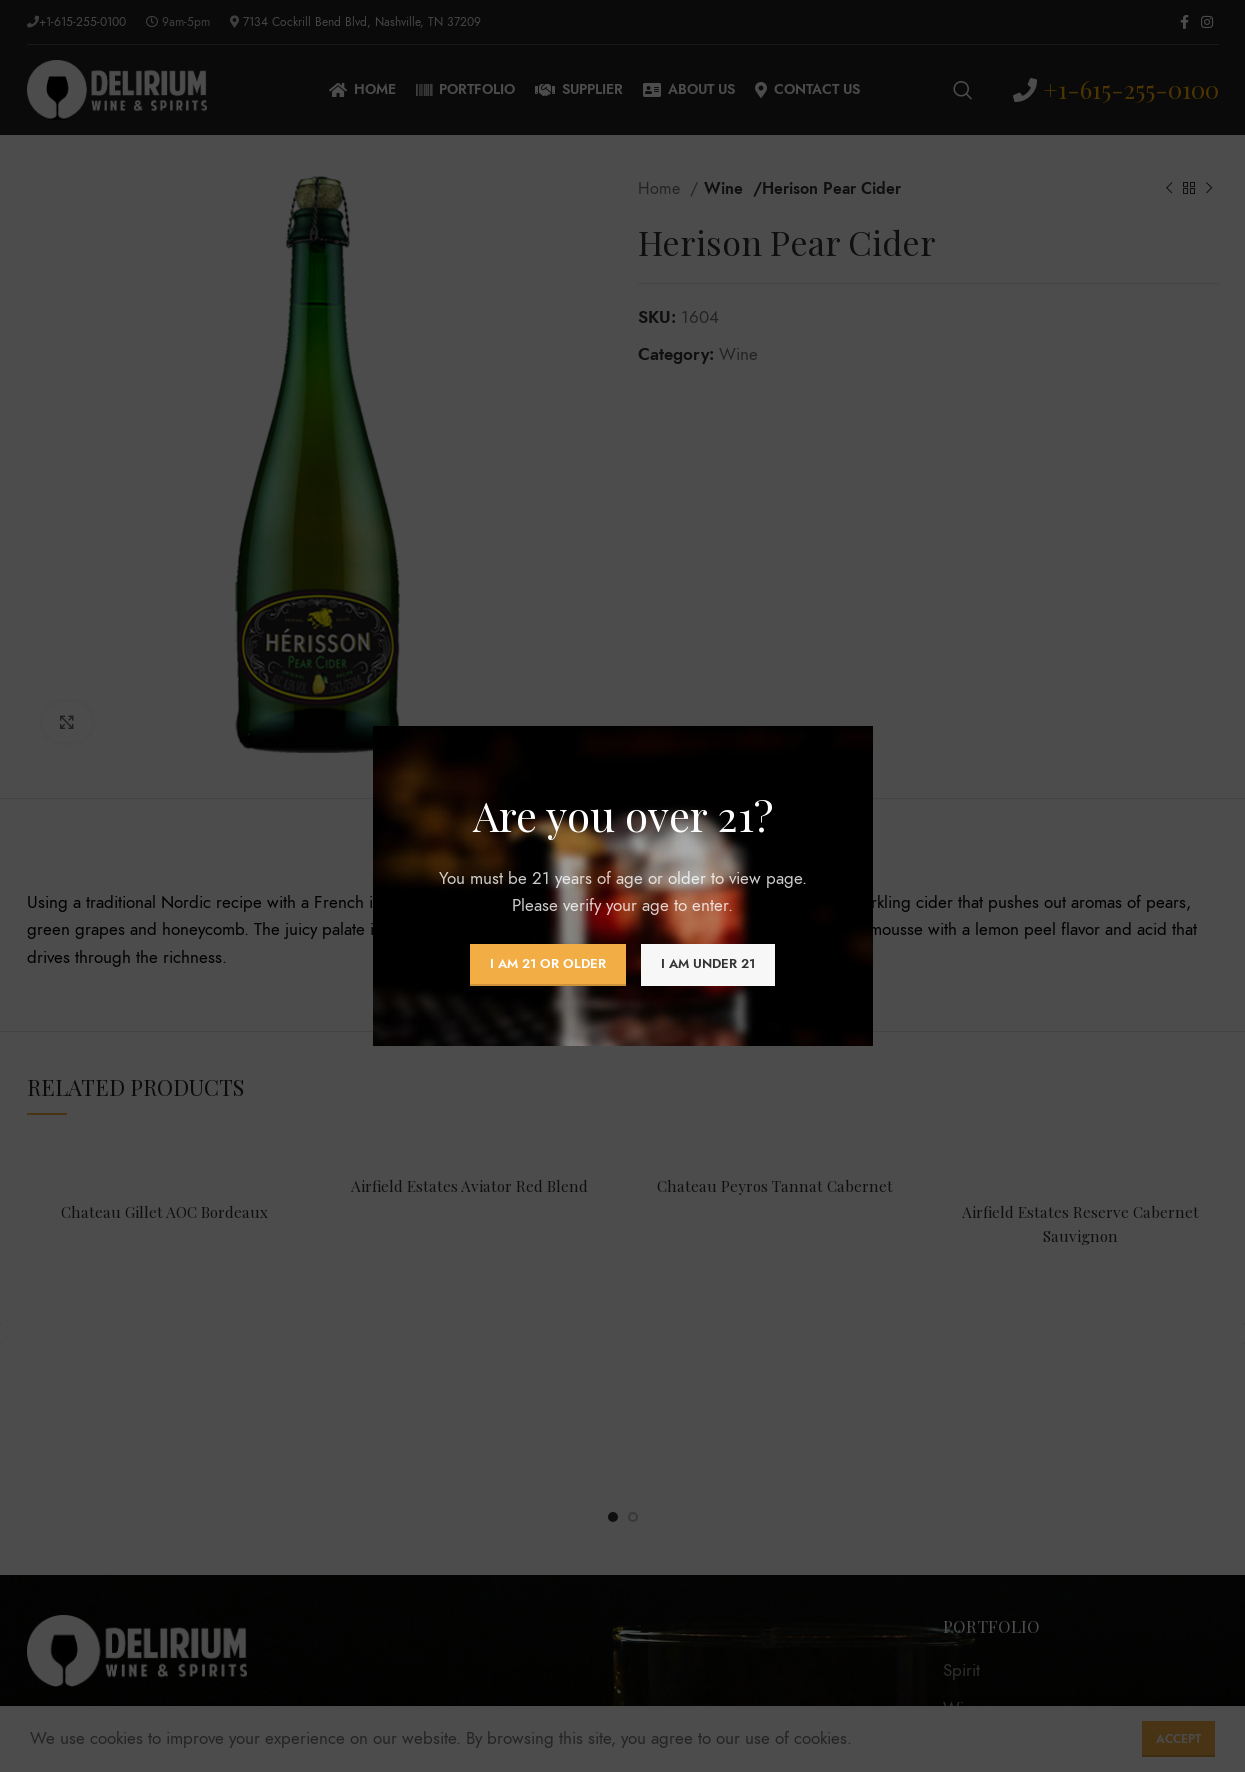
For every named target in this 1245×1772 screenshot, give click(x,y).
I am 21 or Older (548, 964)
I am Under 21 (708, 964)
